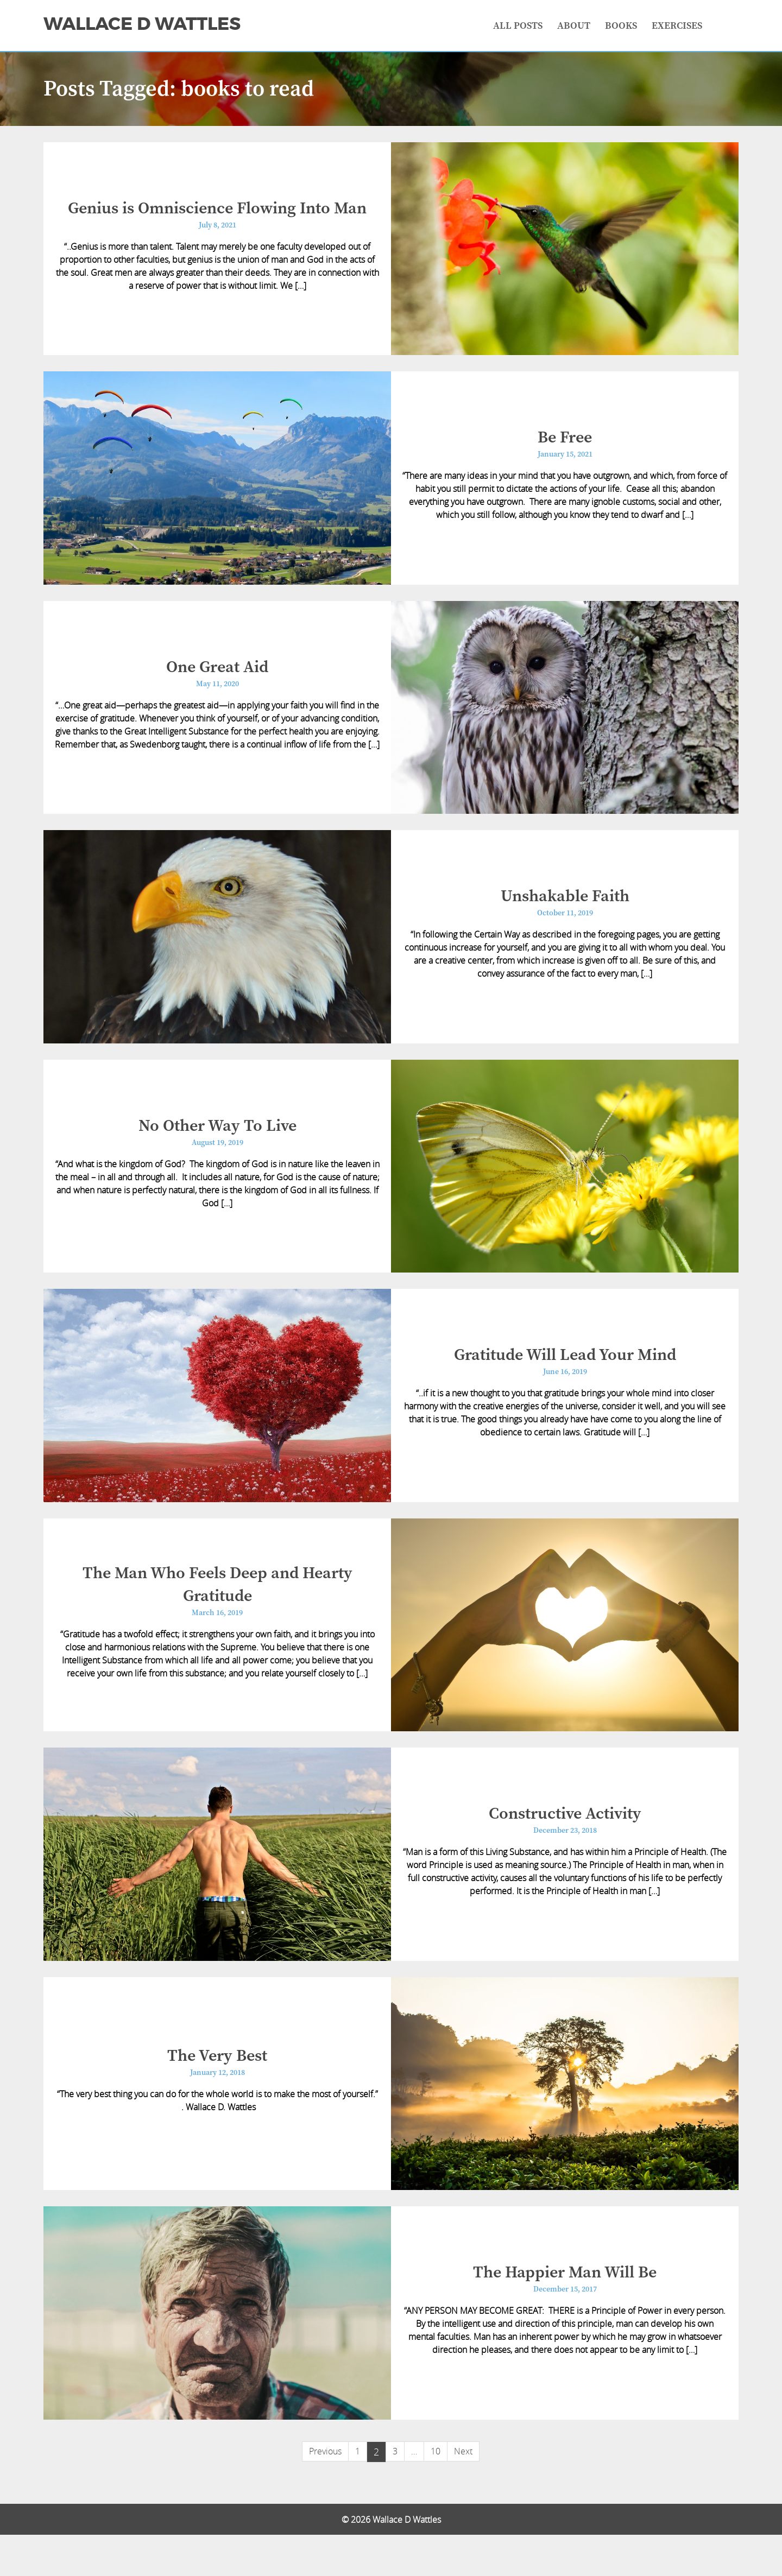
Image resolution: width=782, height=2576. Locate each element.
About (573, 26)
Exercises (677, 26)
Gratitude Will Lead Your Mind (565, 1378)
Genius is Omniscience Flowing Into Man (217, 210)
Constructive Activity (565, 1844)
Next (463, 2492)
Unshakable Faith (565, 911)
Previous (325, 2492)
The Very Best (217, 2091)
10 (435, 2492)
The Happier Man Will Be (565, 2311)
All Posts (518, 26)
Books (621, 26)
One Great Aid (217, 677)
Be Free (565, 444)
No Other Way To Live (217, 1144)
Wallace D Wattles (142, 23)
